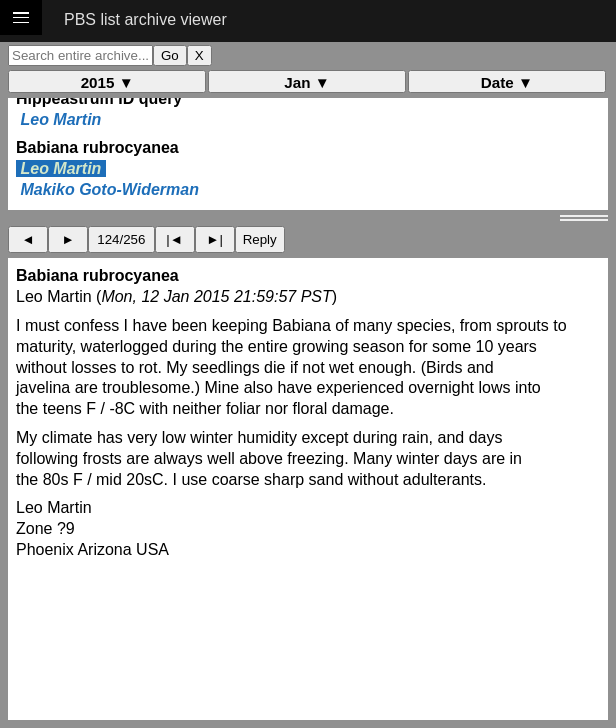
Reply (260, 239)
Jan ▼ (306, 82)
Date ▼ (507, 82)
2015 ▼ (107, 82)
